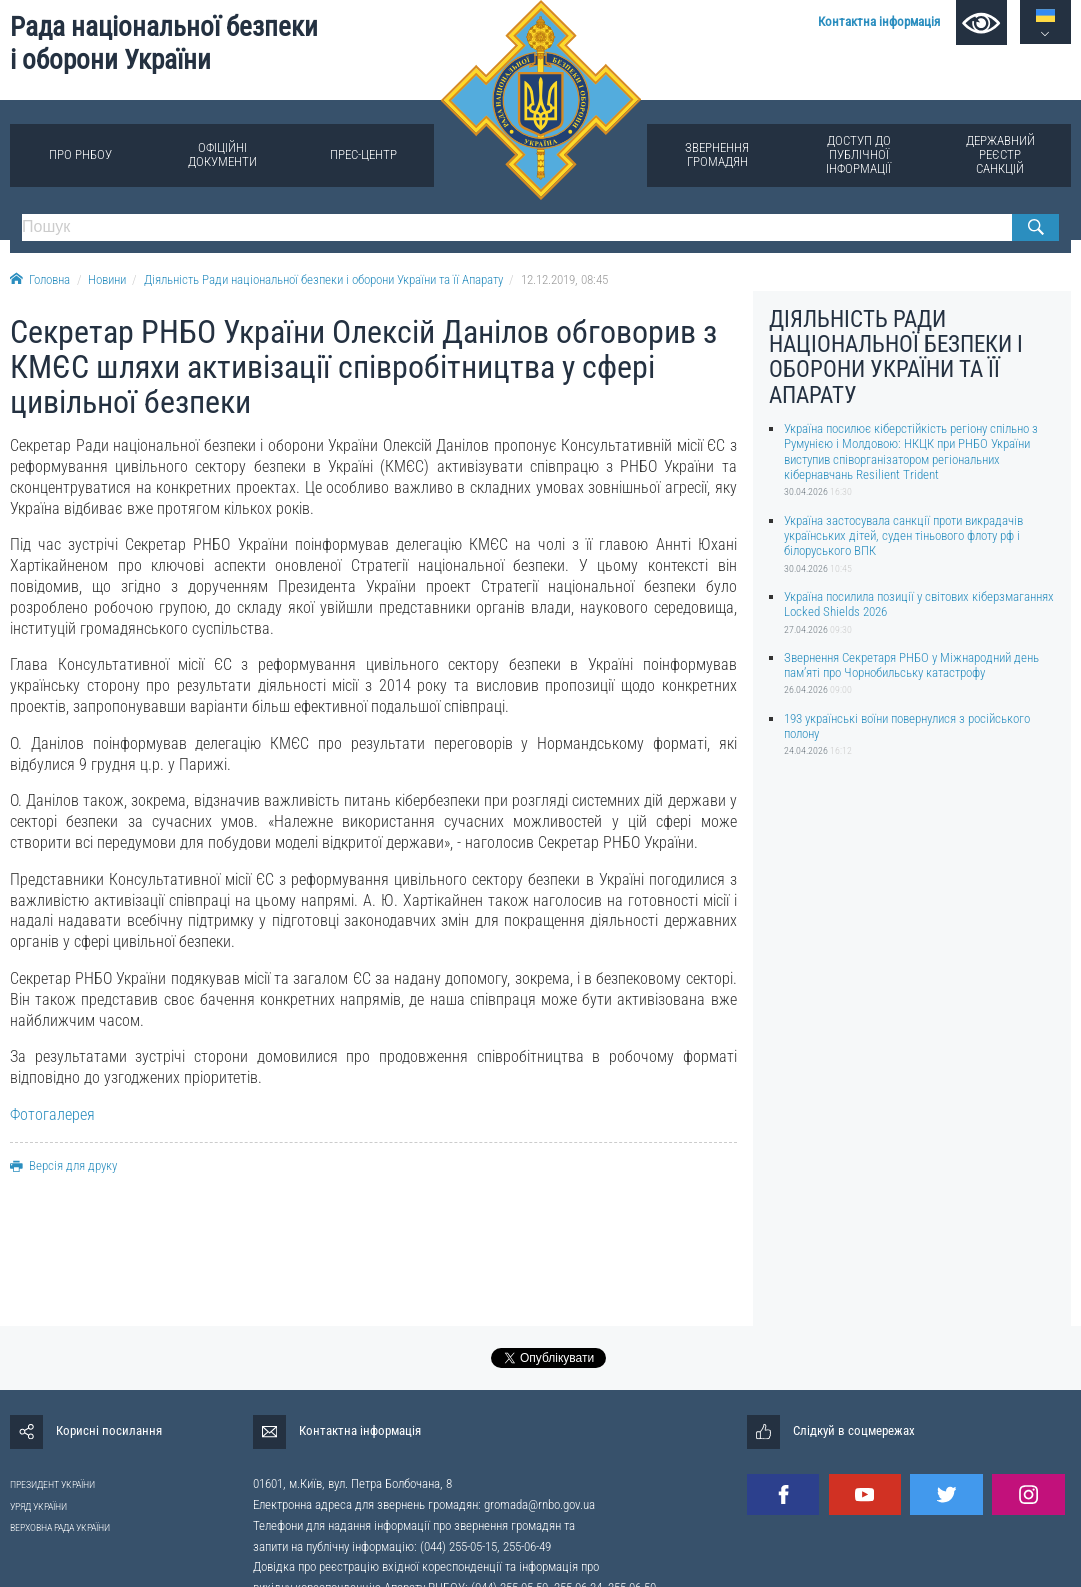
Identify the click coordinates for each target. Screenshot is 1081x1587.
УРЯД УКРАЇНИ (38, 1506)
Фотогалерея (52, 1114)
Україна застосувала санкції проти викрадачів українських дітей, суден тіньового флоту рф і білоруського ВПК (903, 536)
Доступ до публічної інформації (858, 154)
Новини (107, 279)
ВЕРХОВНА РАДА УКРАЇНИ (60, 1527)
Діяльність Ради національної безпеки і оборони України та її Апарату (323, 279)
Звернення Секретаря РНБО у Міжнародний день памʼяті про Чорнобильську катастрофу (911, 665)
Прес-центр (363, 154)
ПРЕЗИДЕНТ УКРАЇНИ (52, 1484)
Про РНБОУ (80, 154)
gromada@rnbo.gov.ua (539, 1504)
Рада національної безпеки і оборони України (164, 43)
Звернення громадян (717, 154)
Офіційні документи (222, 154)
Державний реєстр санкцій (1000, 154)
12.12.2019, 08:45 (564, 279)
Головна (40, 279)
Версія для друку (63, 1165)
